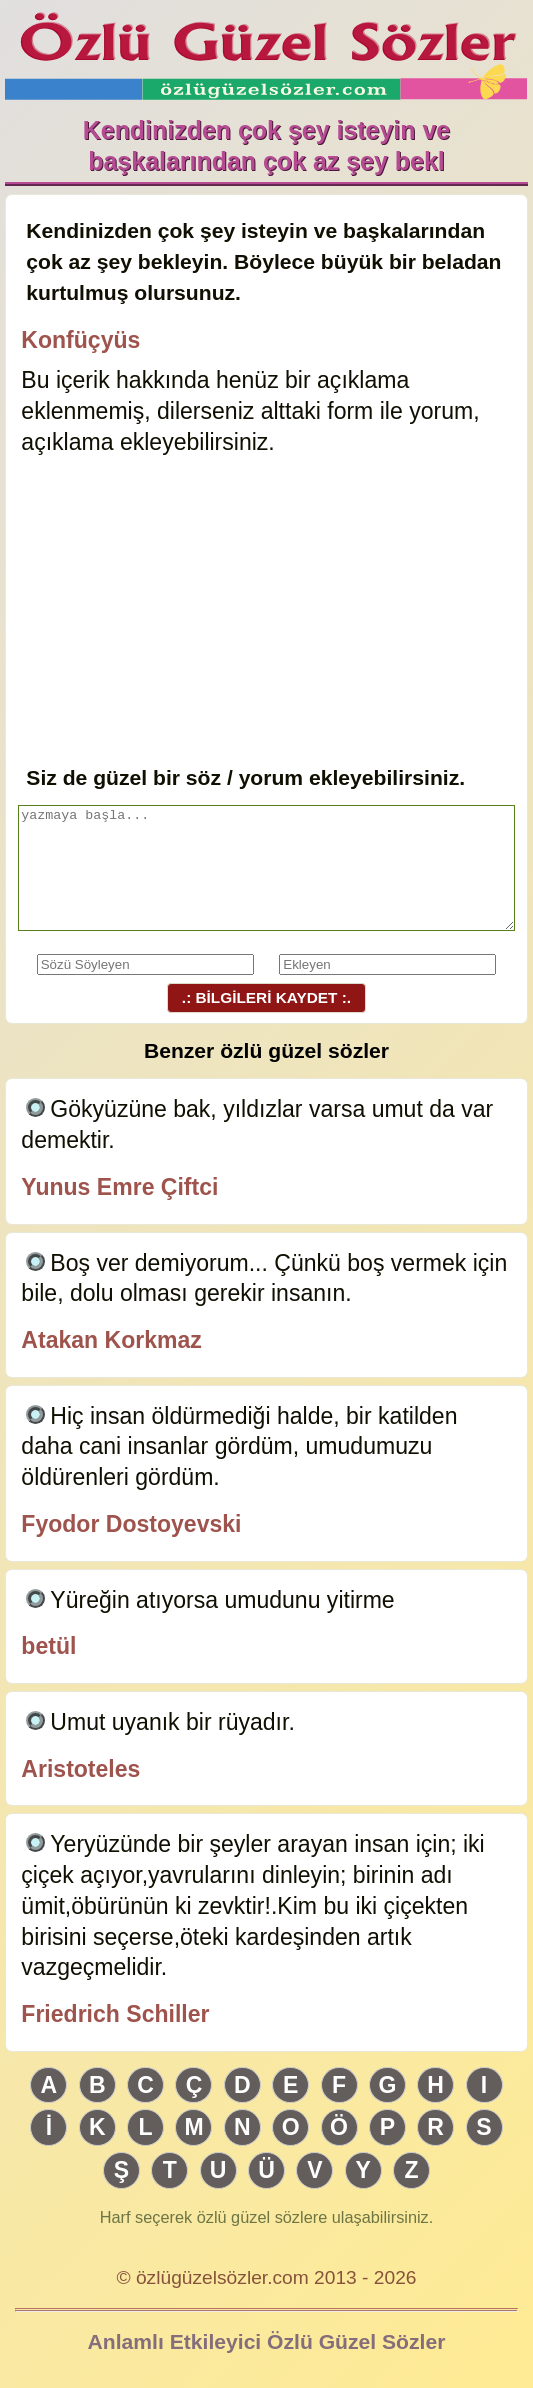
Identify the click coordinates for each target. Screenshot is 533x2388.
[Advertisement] (266, 612)
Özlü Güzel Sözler (266, 50)
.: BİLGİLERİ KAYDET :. (266, 997)
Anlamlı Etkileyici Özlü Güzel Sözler (267, 2341)
